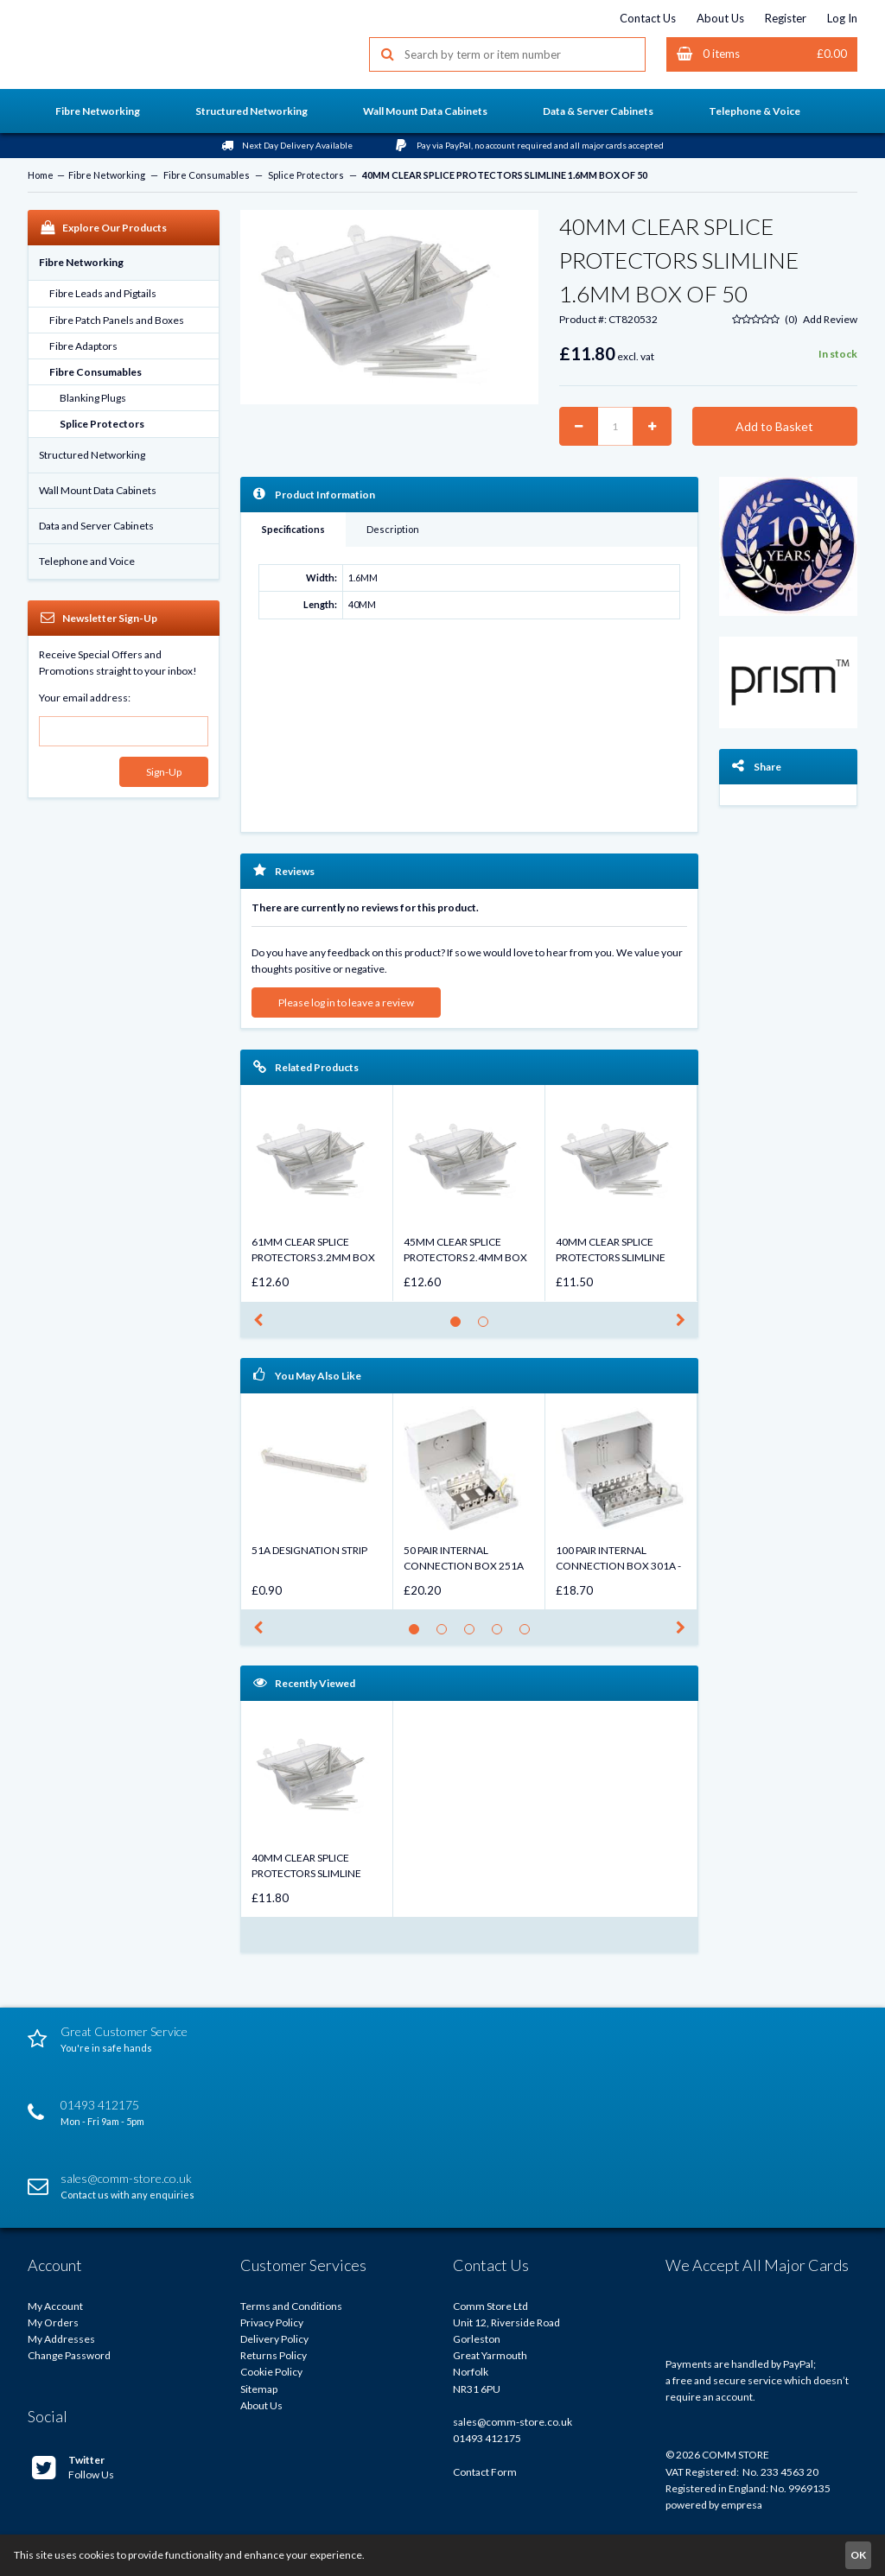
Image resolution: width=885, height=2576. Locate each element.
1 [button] (460, 1326)
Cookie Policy (271, 2371)
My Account (55, 2306)
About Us (720, 18)
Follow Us (73, 2467)
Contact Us (648, 18)
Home (41, 175)
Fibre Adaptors (83, 345)
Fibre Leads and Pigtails (102, 293)
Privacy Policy (271, 2322)
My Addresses (61, 2338)
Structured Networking (92, 454)
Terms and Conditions (291, 2306)
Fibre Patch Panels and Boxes (116, 320)
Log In (842, 18)
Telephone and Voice (87, 561)
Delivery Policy (274, 2338)
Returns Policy (273, 2355)
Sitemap (258, 2388)
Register (785, 18)
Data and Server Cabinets (96, 525)
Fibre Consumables (206, 175)
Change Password (69, 2355)
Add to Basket (774, 426)
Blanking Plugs (93, 397)
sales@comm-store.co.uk (512, 2421)
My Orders (53, 2322)
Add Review (830, 319)
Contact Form (485, 2471)
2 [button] (487, 1326)
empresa (741, 2504)
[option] (317, 1193)
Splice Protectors (306, 175)
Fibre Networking (106, 175)
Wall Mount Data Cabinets (97, 490)
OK (858, 2554)
